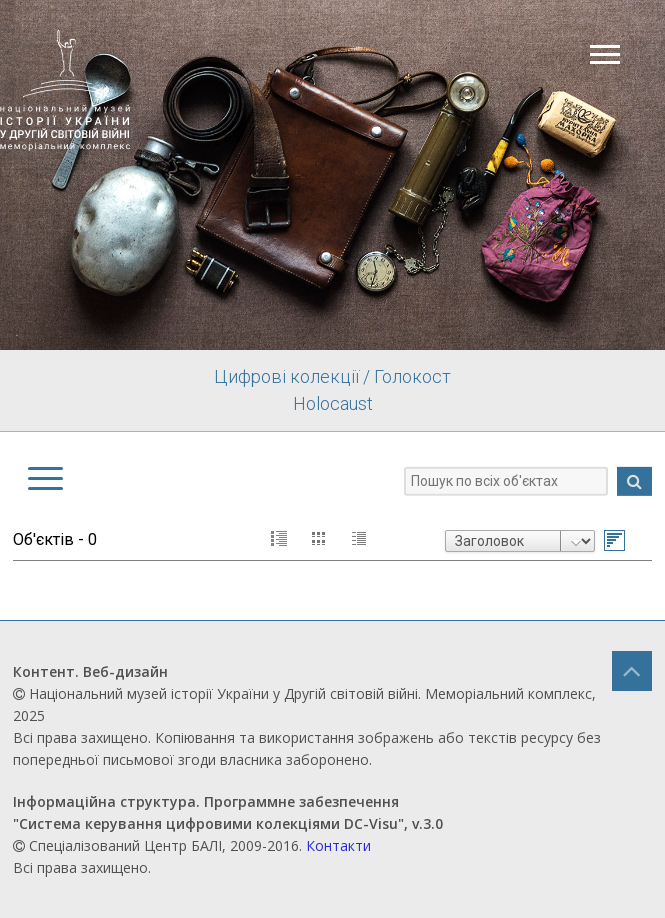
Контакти (338, 845)
